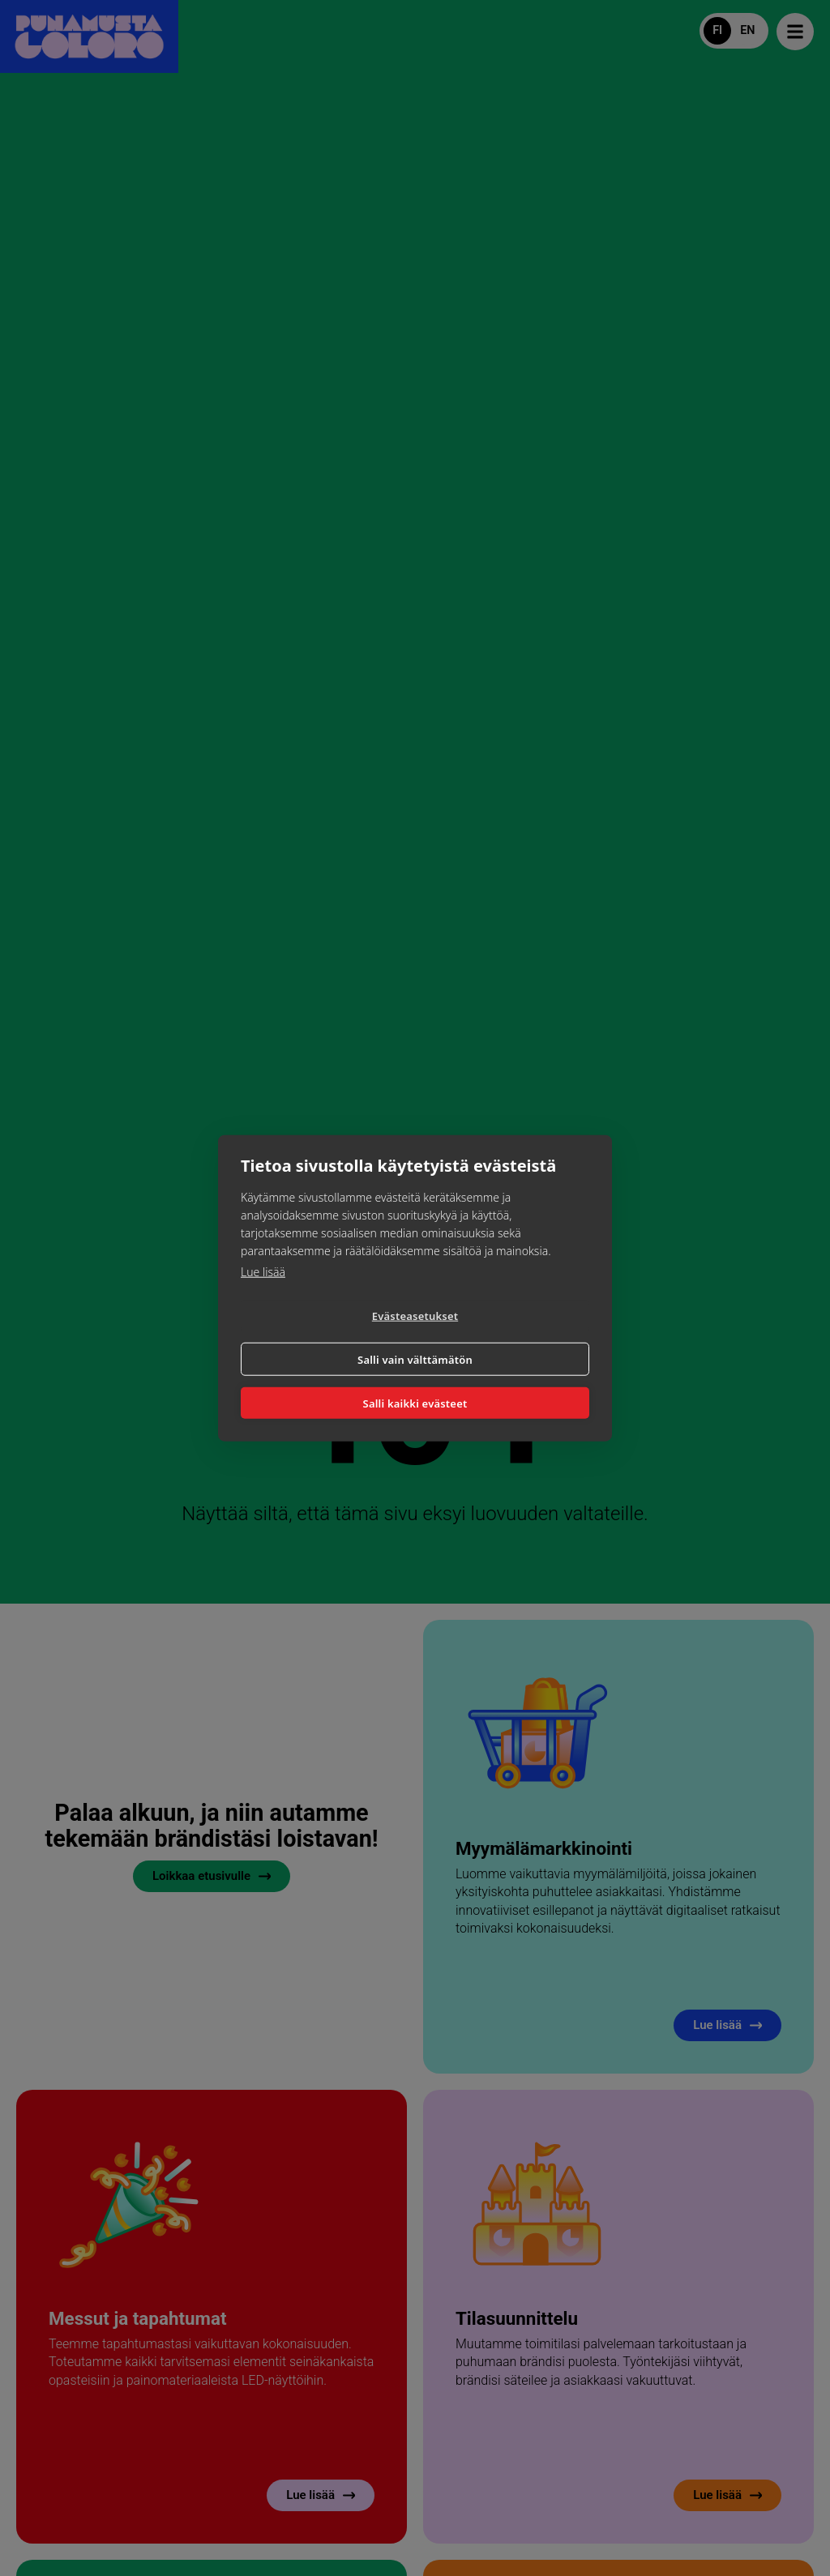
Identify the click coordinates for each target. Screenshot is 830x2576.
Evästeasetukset (324, 1338)
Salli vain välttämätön (505, 1337)
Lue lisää (263, 1292)
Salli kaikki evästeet (415, 1382)
